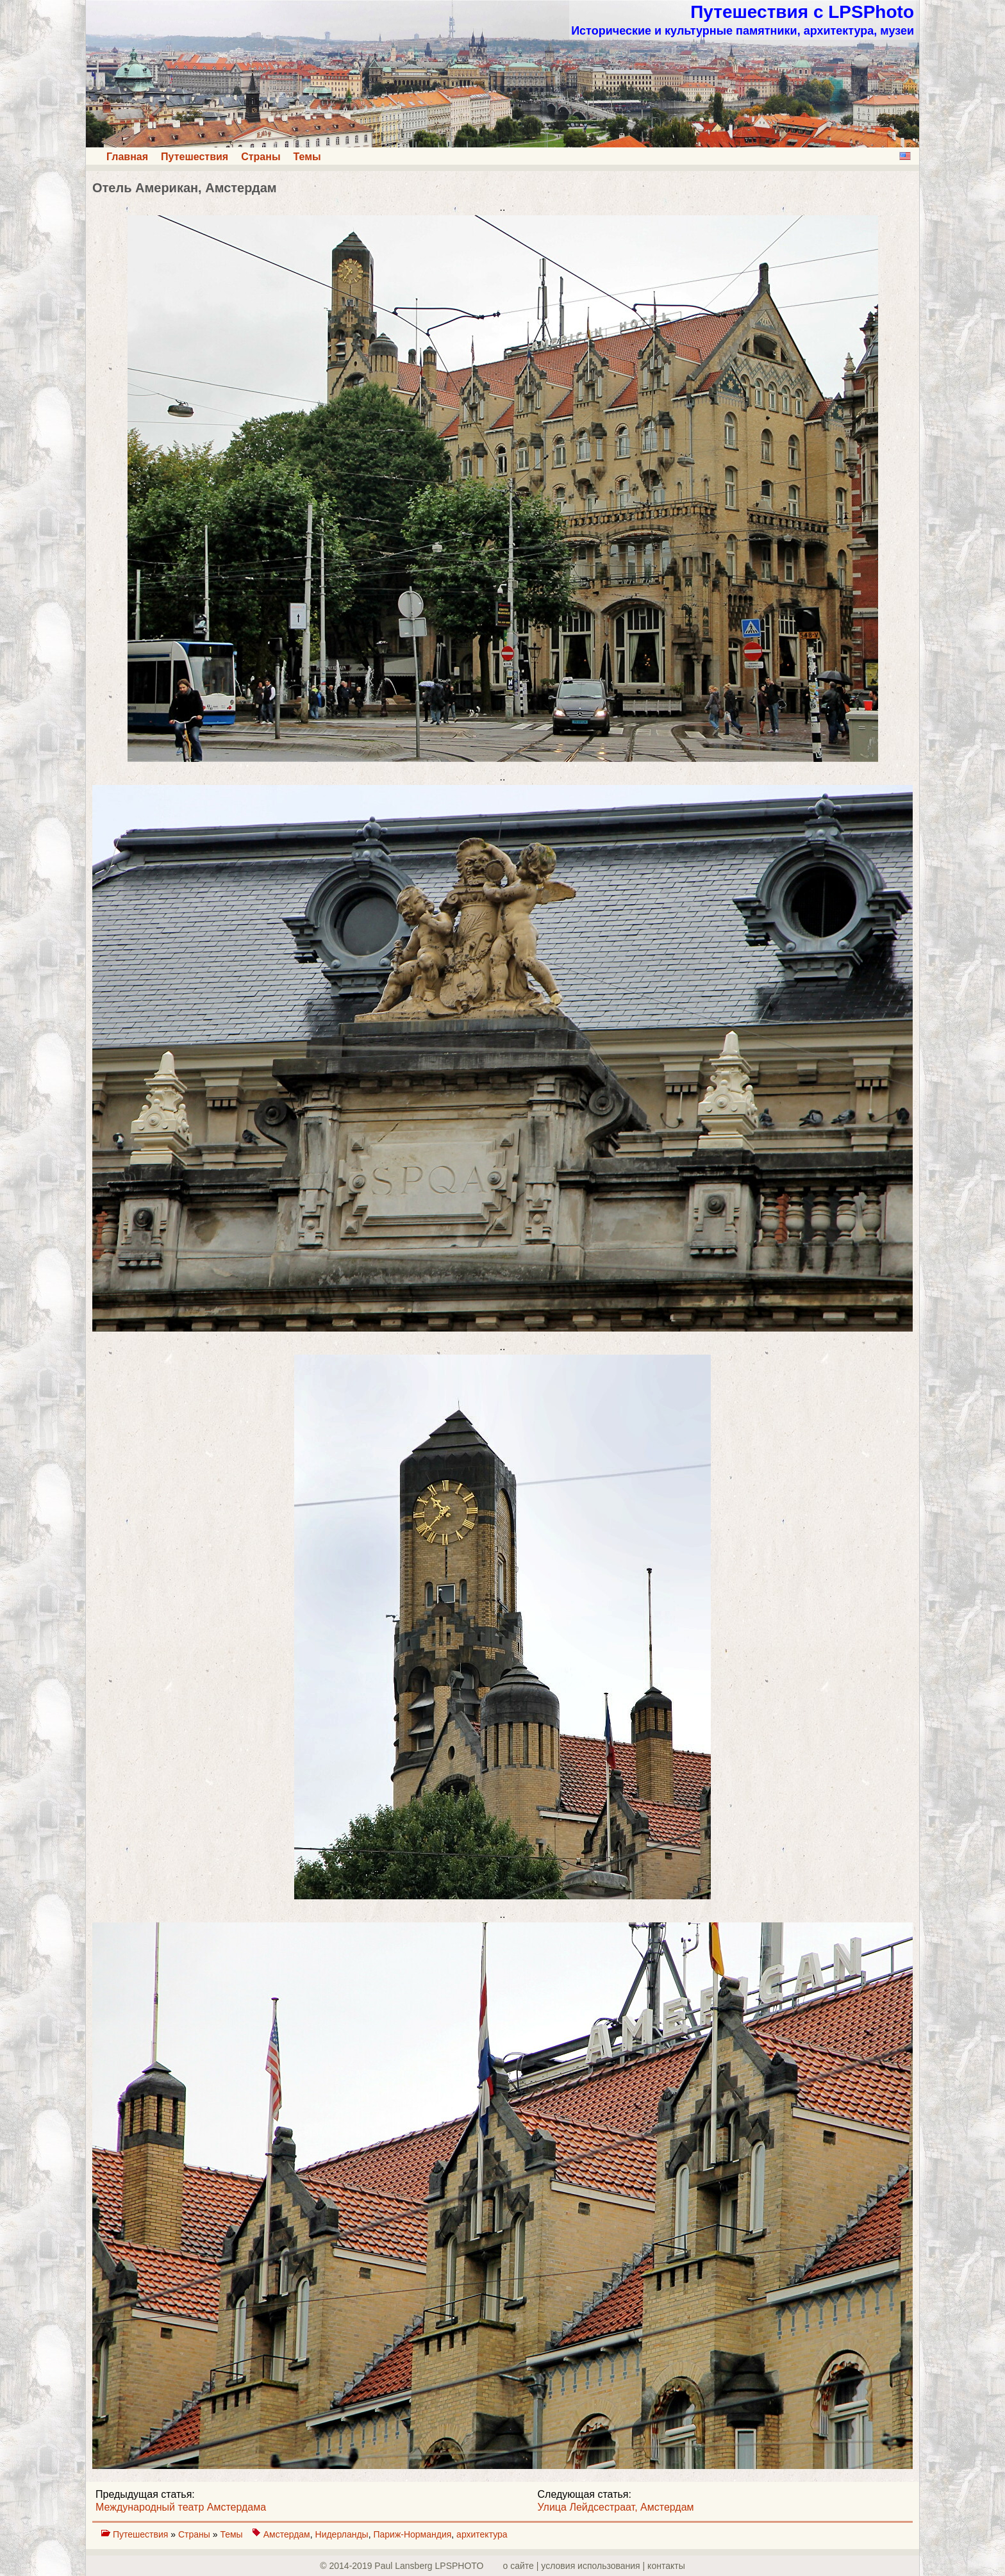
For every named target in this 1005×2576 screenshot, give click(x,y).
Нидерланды (342, 2534)
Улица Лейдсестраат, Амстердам (616, 2507)
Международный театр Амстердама (181, 2507)
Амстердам (286, 2534)
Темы (307, 156)
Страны (260, 156)
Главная (127, 156)
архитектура (482, 2534)
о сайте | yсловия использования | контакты (594, 2566)
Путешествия (194, 156)
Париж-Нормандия (412, 2534)
